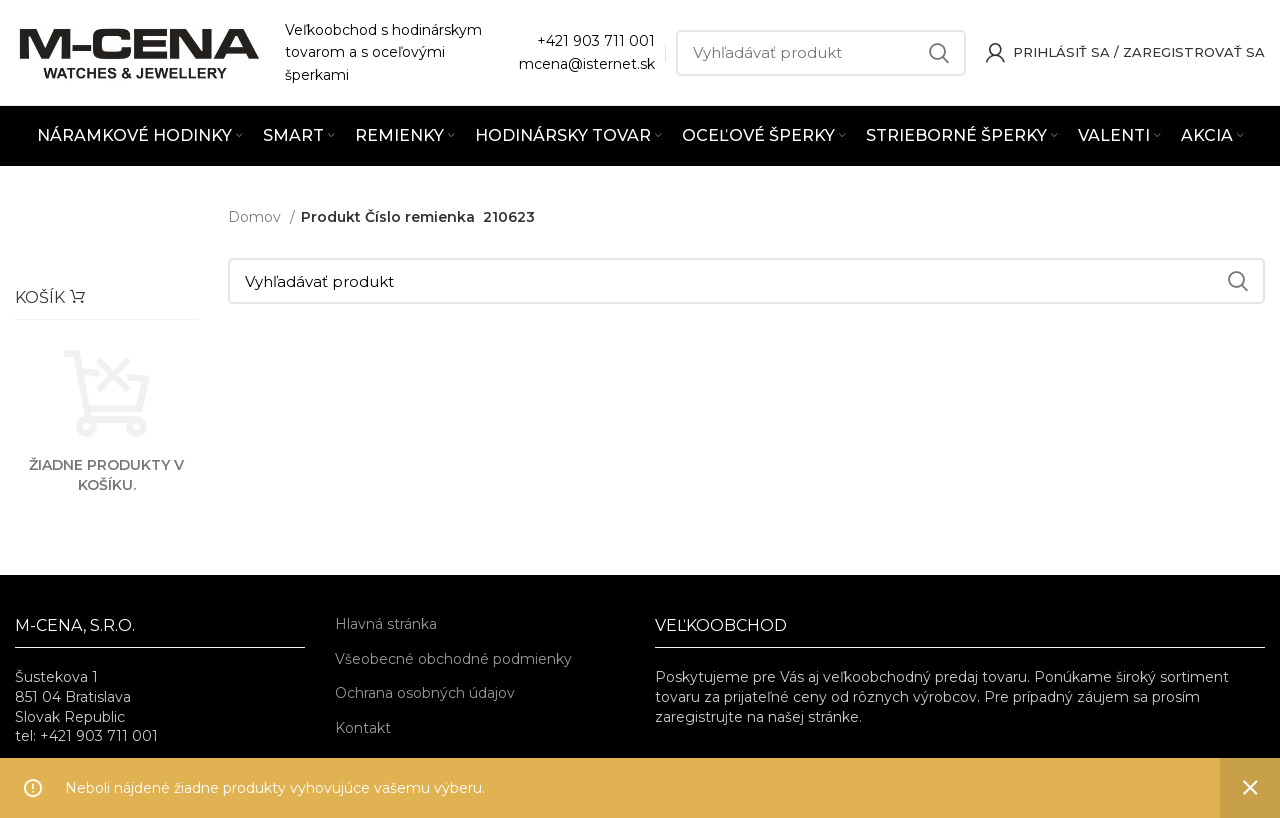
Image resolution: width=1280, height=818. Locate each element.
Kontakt (363, 728)
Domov (256, 217)
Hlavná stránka (386, 624)
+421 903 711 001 (596, 41)
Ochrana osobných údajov (425, 693)
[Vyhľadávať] (821, 53)
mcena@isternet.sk (587, 64)
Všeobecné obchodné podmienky (453, 659)
